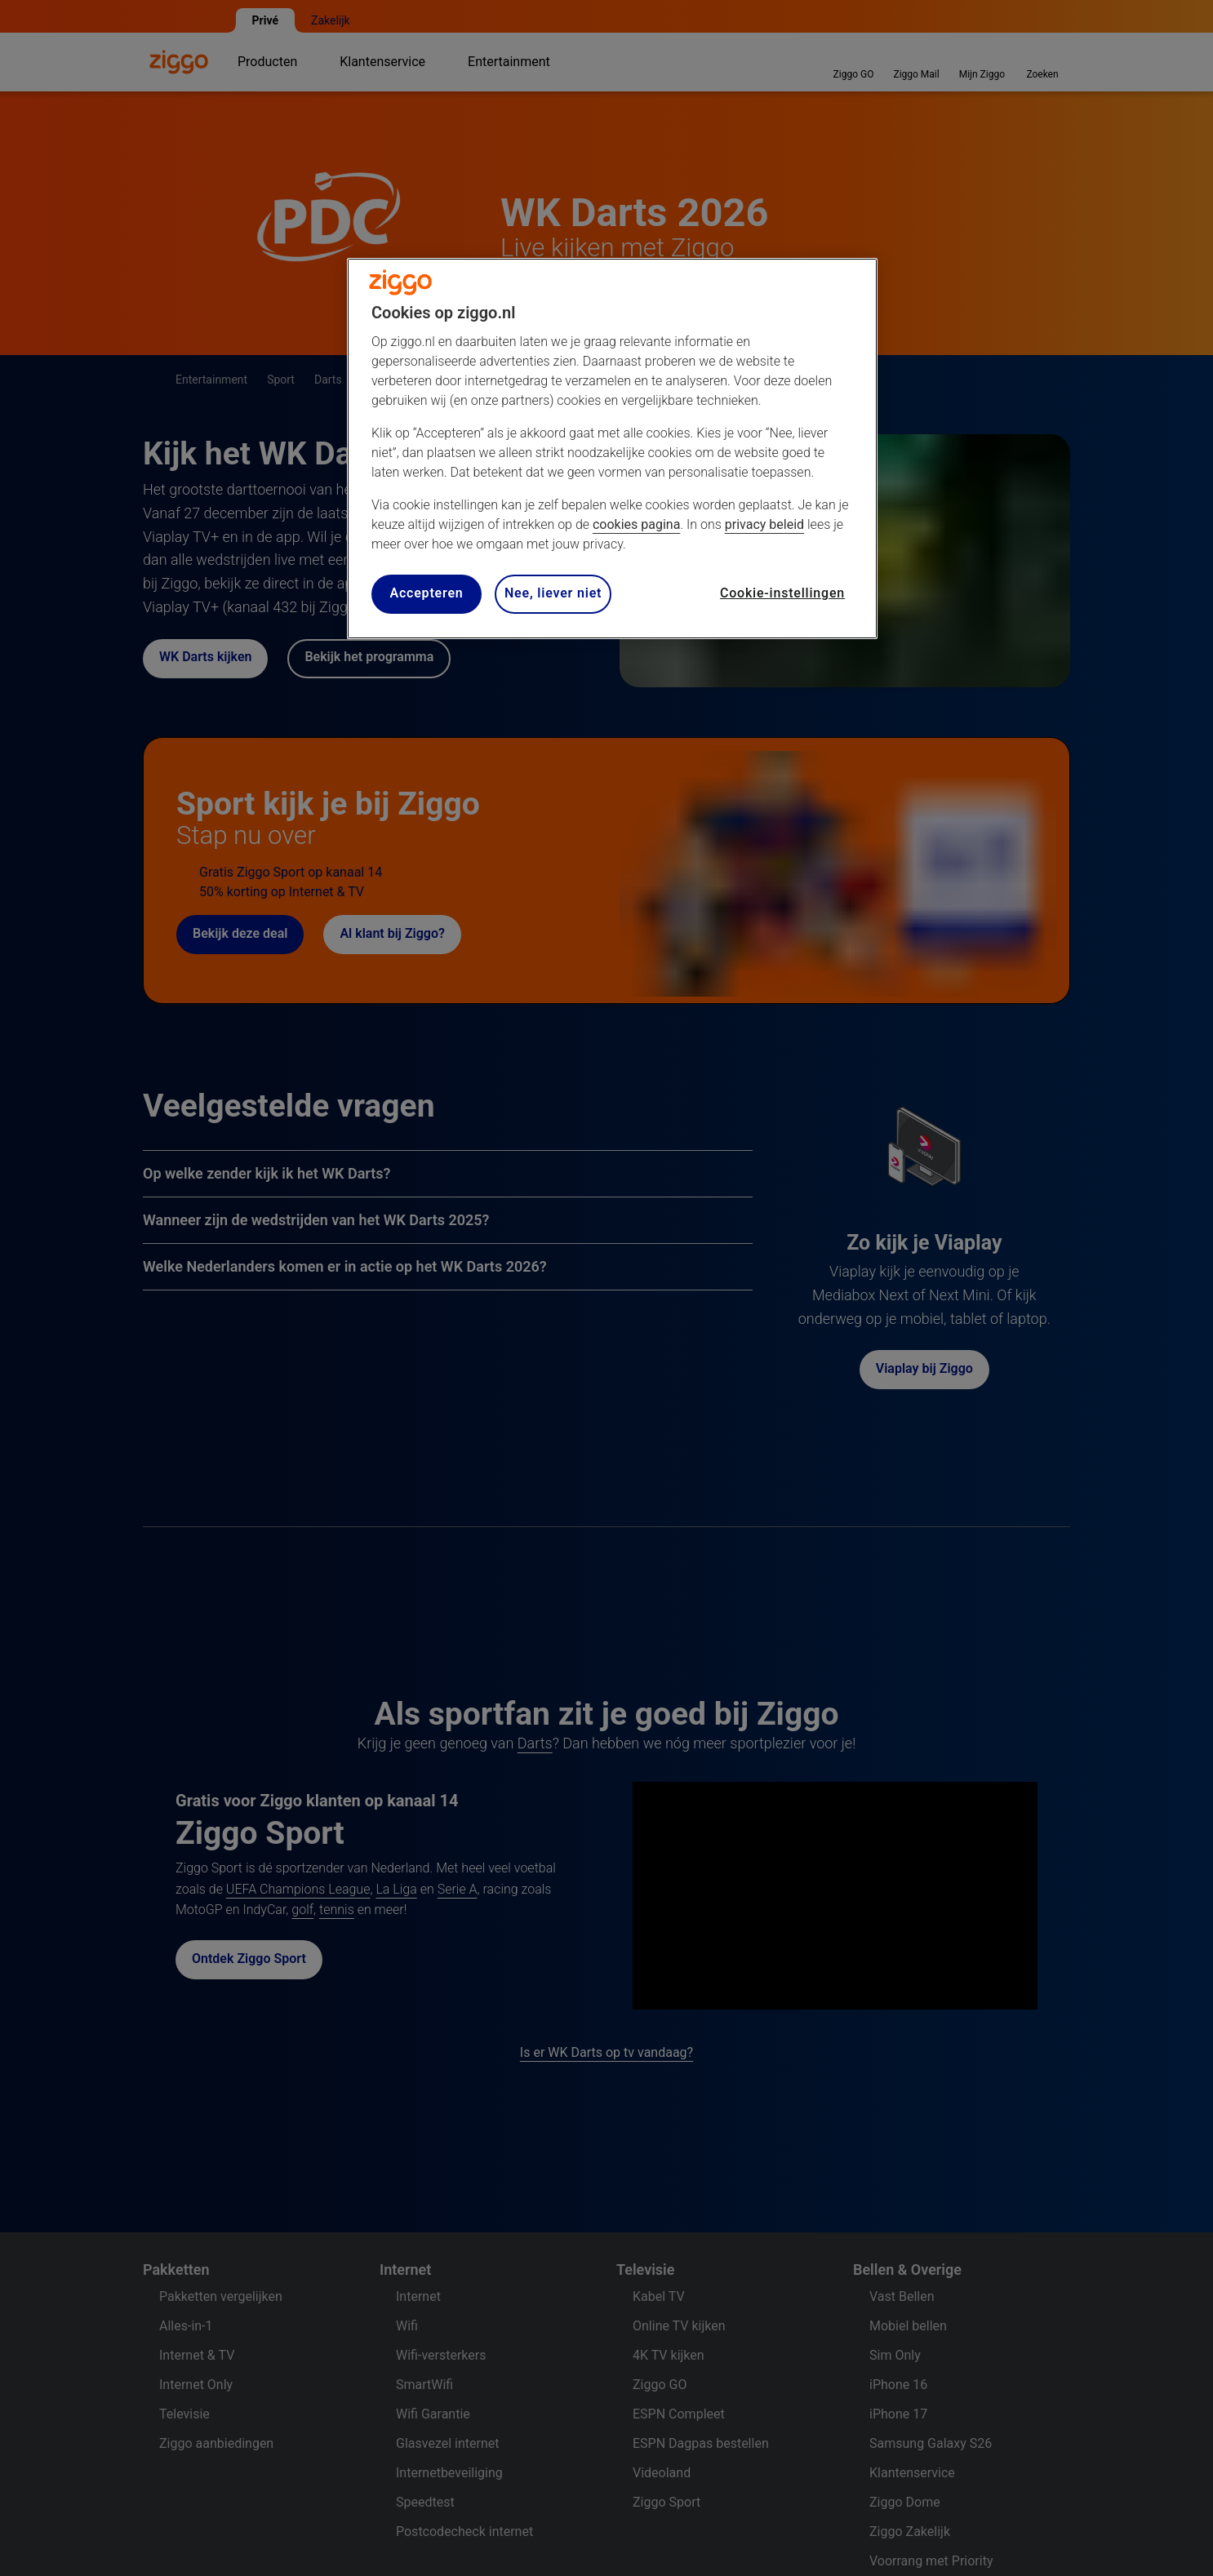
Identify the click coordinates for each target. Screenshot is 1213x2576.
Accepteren (426, 593)
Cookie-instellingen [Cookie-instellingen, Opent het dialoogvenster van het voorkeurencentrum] (782, 593)
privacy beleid (764, 524)
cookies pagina (636, 524)
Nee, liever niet (553, 593)
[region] (612, 448)
